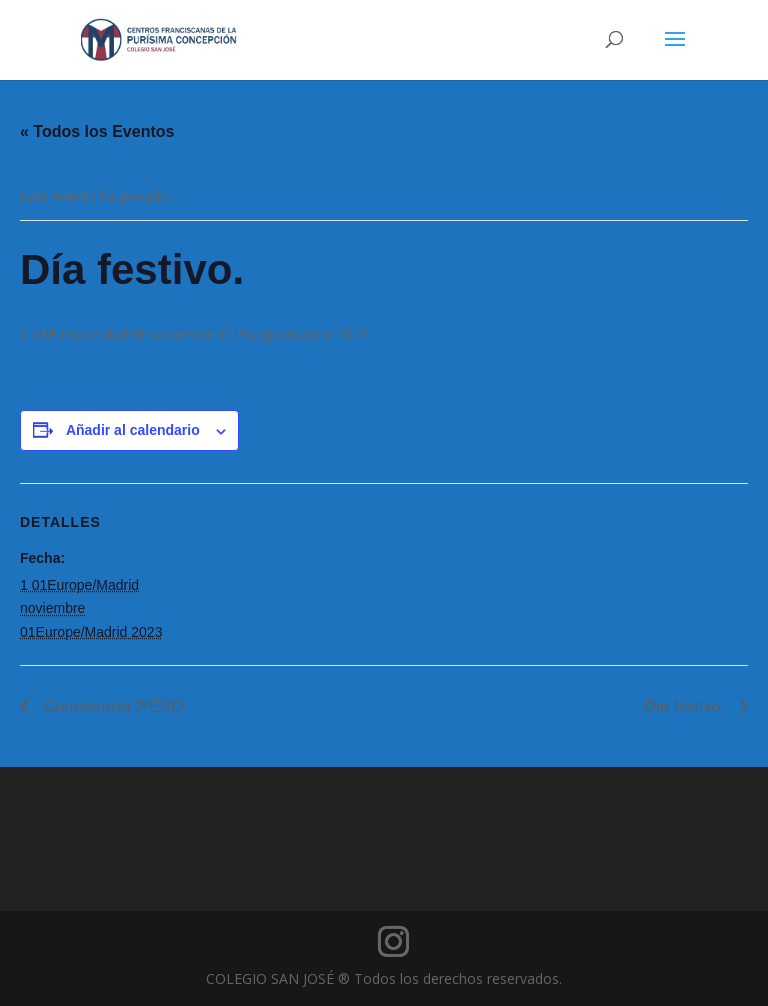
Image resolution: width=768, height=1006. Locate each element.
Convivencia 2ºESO (111, 706)
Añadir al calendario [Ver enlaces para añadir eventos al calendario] (133, 430)
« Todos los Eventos (97, 131)
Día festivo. (687, 706)
